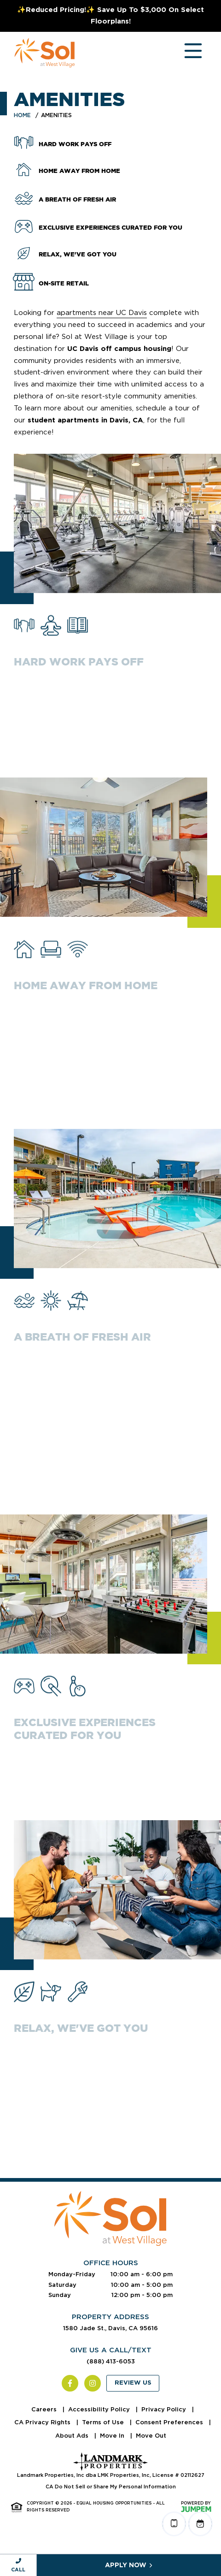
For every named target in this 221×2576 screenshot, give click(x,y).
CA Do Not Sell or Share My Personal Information (111, 2486)
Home (22, 115)
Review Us (133, 2383)
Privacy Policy (164, 2409)
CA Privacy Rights (43, 2422)
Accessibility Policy (100, 2409)
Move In (113, 2435)
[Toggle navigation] (184, 52)
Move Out (151, 2435)
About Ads (72, 2435)
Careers (44, 2409)
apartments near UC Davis (102, 313)
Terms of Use (104, 2422)
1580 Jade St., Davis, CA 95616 (110, 2328)
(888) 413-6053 (111, 2361)
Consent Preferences (170, 2422)
